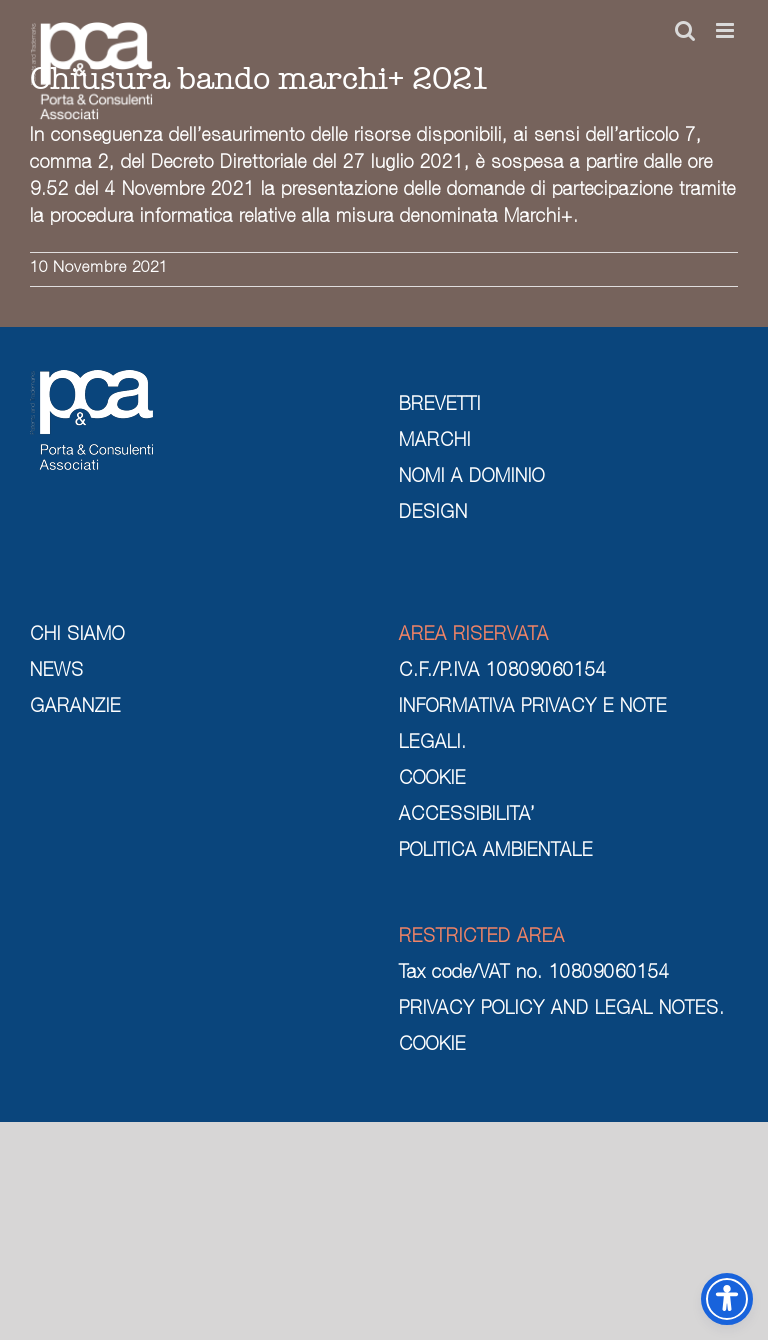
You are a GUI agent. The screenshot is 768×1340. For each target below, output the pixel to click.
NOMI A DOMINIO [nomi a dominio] (472, 478)
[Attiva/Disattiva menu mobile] (727, 30)
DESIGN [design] (433, 514)
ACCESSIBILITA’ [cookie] (467, 816)
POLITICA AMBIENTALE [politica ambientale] (496, 852)
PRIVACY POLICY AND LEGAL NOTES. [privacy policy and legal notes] (562, 1010)
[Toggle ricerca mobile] (685, 30)
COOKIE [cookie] (432, 780)
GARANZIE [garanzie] (75, 708)
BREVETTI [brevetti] (440, 406)
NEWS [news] (57, 672)
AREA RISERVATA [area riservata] (474, 636)
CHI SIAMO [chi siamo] (77, 636)
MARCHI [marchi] (435, 442)
